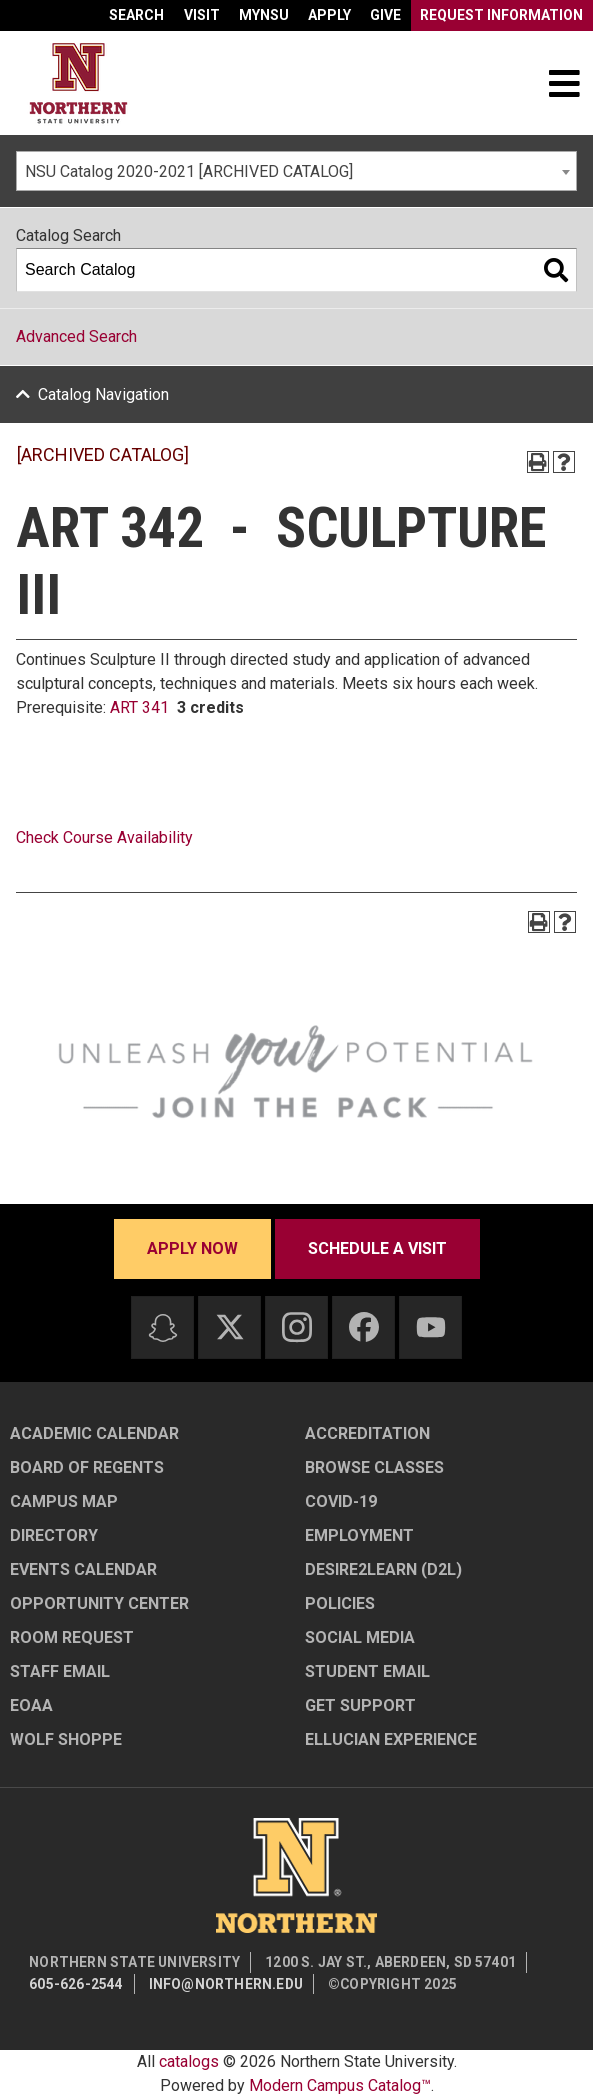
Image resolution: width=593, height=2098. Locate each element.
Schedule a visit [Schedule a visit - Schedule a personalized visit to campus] (377, 1248)
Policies (340, 1603)
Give (385, 15)
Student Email (367, 1671)
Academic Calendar (94, 1433)
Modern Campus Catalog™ (340, 2085)
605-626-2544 (76, 1984)
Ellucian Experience (391, 1739)
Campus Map (64, 1501)
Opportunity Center (99, 1603)
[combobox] (296, 171)
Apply (329, 15)
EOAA (31, 1705)
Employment (359, 1535)
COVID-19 (341, 1501)
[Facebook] (364, 1327)
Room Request (72, 1637)
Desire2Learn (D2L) (383, 1569)
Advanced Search (76, 336)
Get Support (360, 1705)
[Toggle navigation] (564, 83)
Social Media (360, 1637)
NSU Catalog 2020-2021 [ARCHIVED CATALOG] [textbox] (189, 171)
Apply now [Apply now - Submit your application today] (192, 1248)
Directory (54, 1535)
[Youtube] (431, 1327)
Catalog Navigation (103, 394)
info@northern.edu (226, 1984)
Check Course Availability (104, 837)
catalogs (189, 2061)
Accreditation (367, 1433)
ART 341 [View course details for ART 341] (139, 707)
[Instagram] (297, 1327)
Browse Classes (374, 1467)
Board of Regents (87, 1467)
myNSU (264, 15)
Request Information (501, 15)
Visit (202, 15)
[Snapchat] (163, 1328)
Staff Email (60, 1671)
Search (136, 15)
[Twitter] (230, 1327)
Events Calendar (83, 1569)
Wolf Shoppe (66, 1739)
